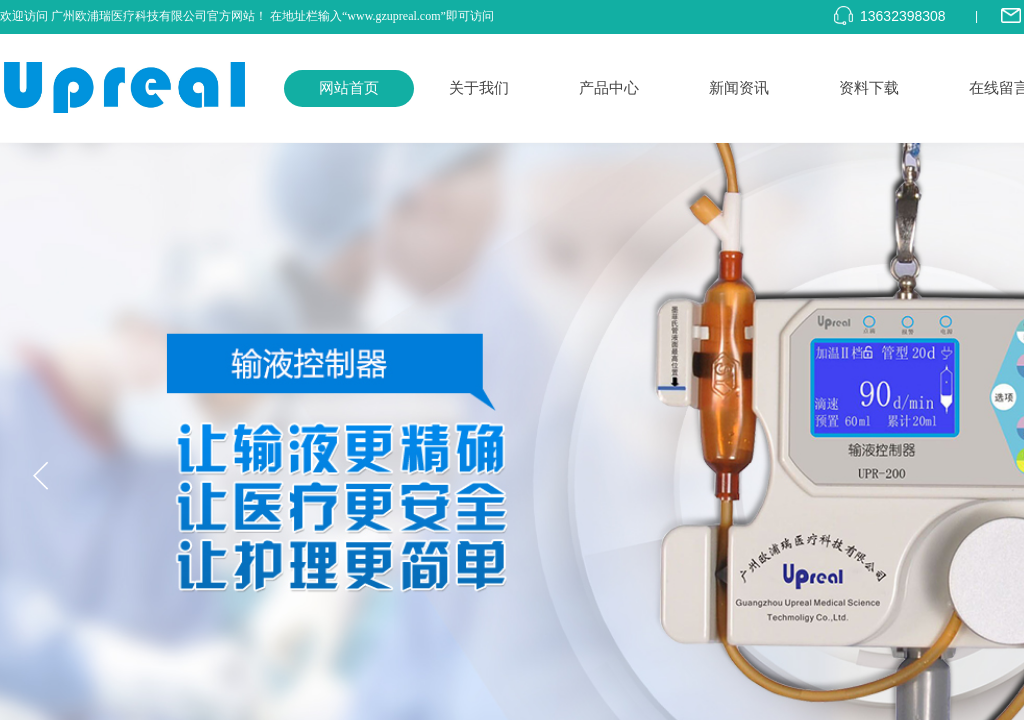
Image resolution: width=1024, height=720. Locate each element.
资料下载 (869, 88)
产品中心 (609, 88)
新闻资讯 (739, 88)
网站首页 (349, 88)
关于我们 (479, 88)
